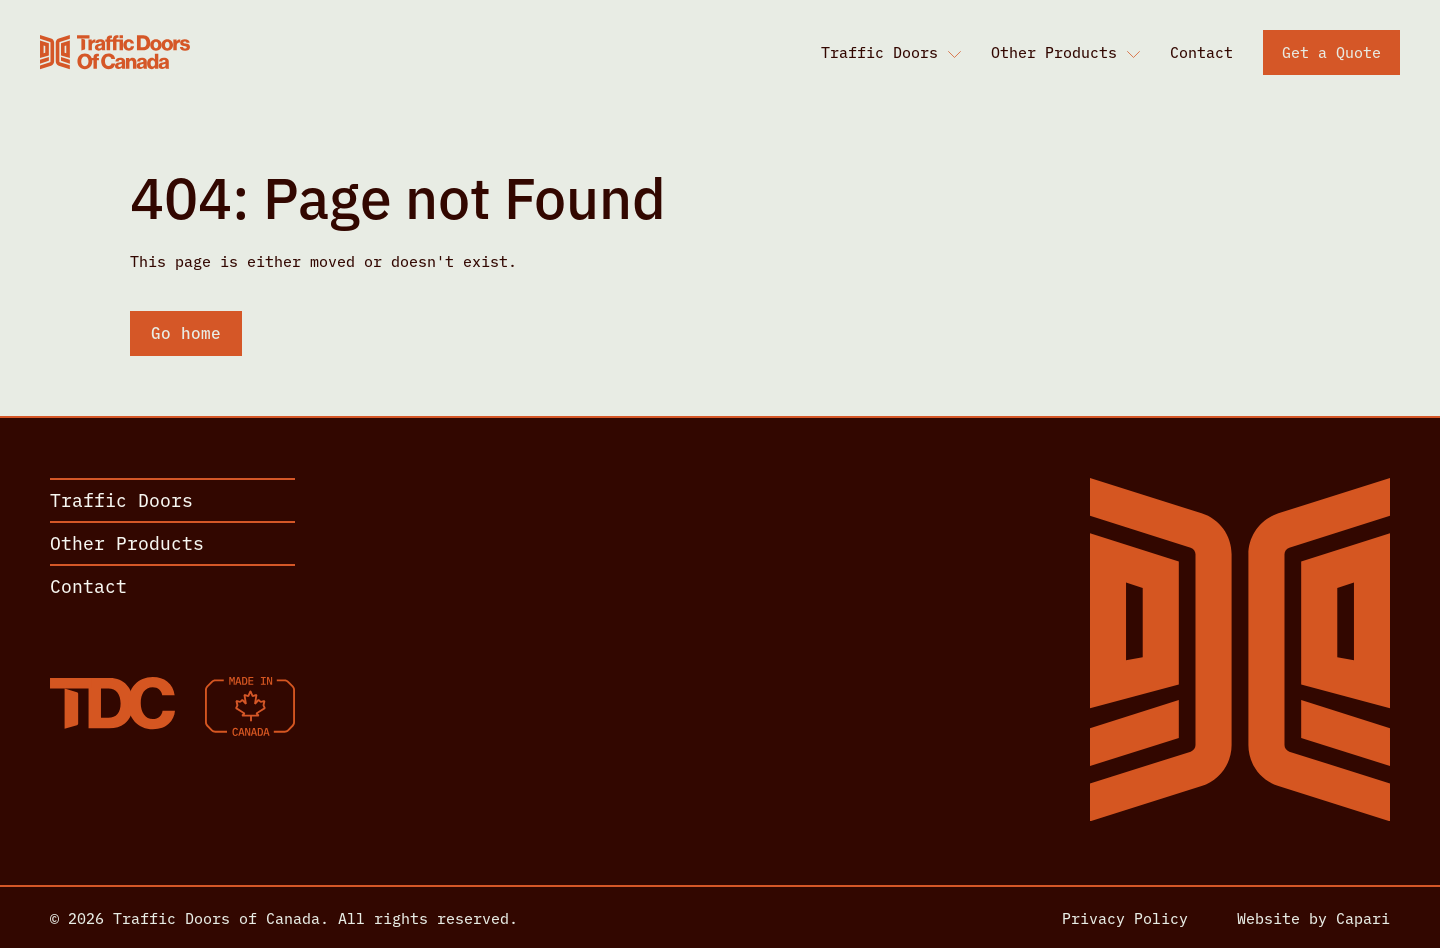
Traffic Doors (879, 51)
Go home (186, 332)
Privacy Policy (1125, 917)
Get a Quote (1331, 51)
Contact (1201, 51)
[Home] (115, 52)
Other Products (1054, 51)
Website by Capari (1313, 917)
